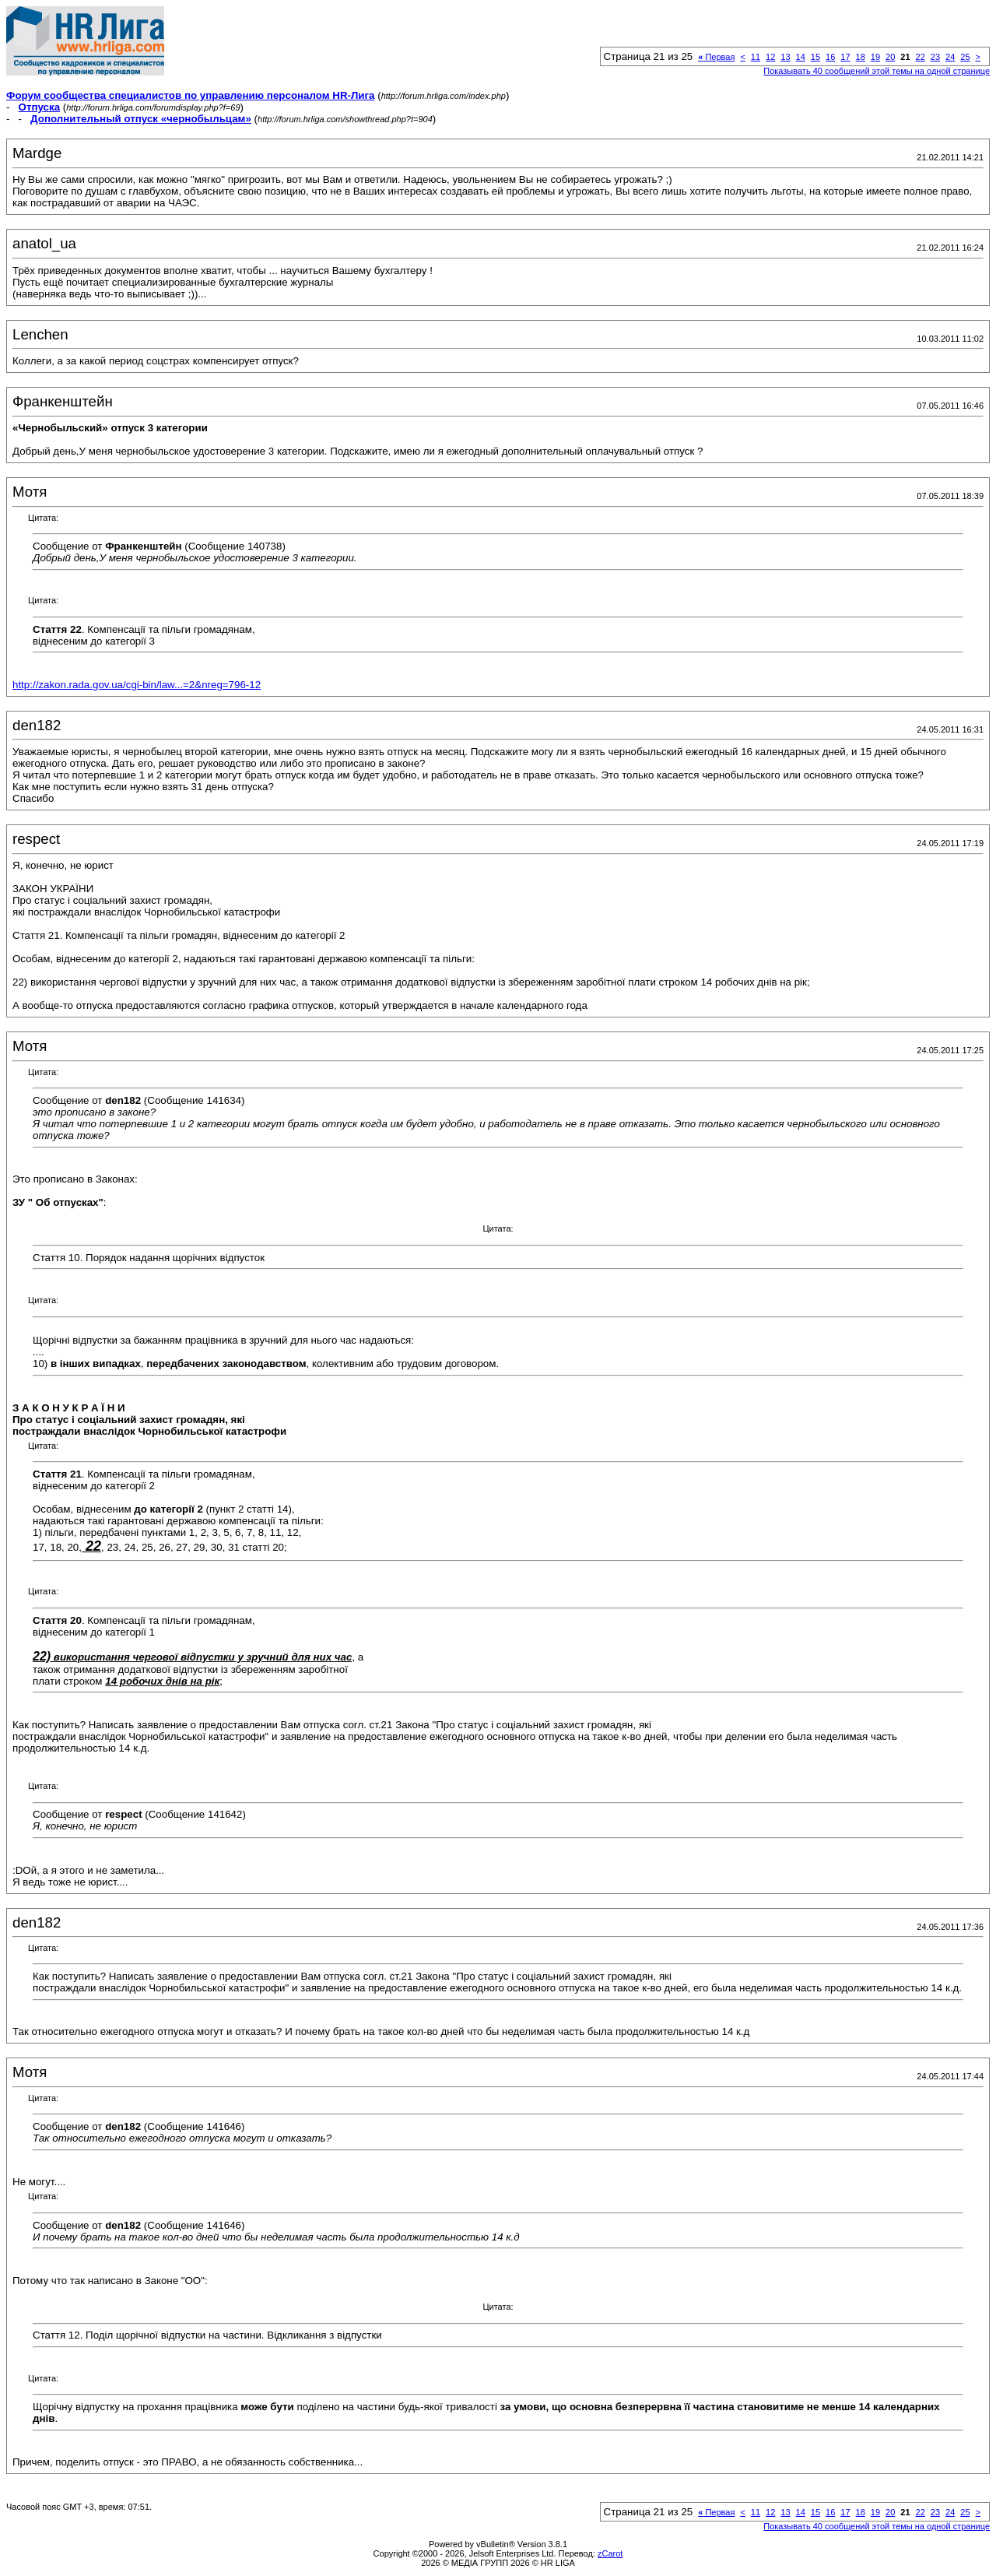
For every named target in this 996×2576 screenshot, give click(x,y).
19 (875, 57)
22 (920, 57)
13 (785, 57)
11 (755, 57)
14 (800, 57)
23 (935, 57)
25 (965, 57)
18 (860, 57)
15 (815, 57)
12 (770, 57)
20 (890, 57)
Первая (716, 57)
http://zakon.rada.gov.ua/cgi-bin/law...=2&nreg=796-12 (136, 685)
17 (845, 57)
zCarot (610, 2553)
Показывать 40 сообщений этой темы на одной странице (876, 71)
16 (830, 57)
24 (950, 57)
